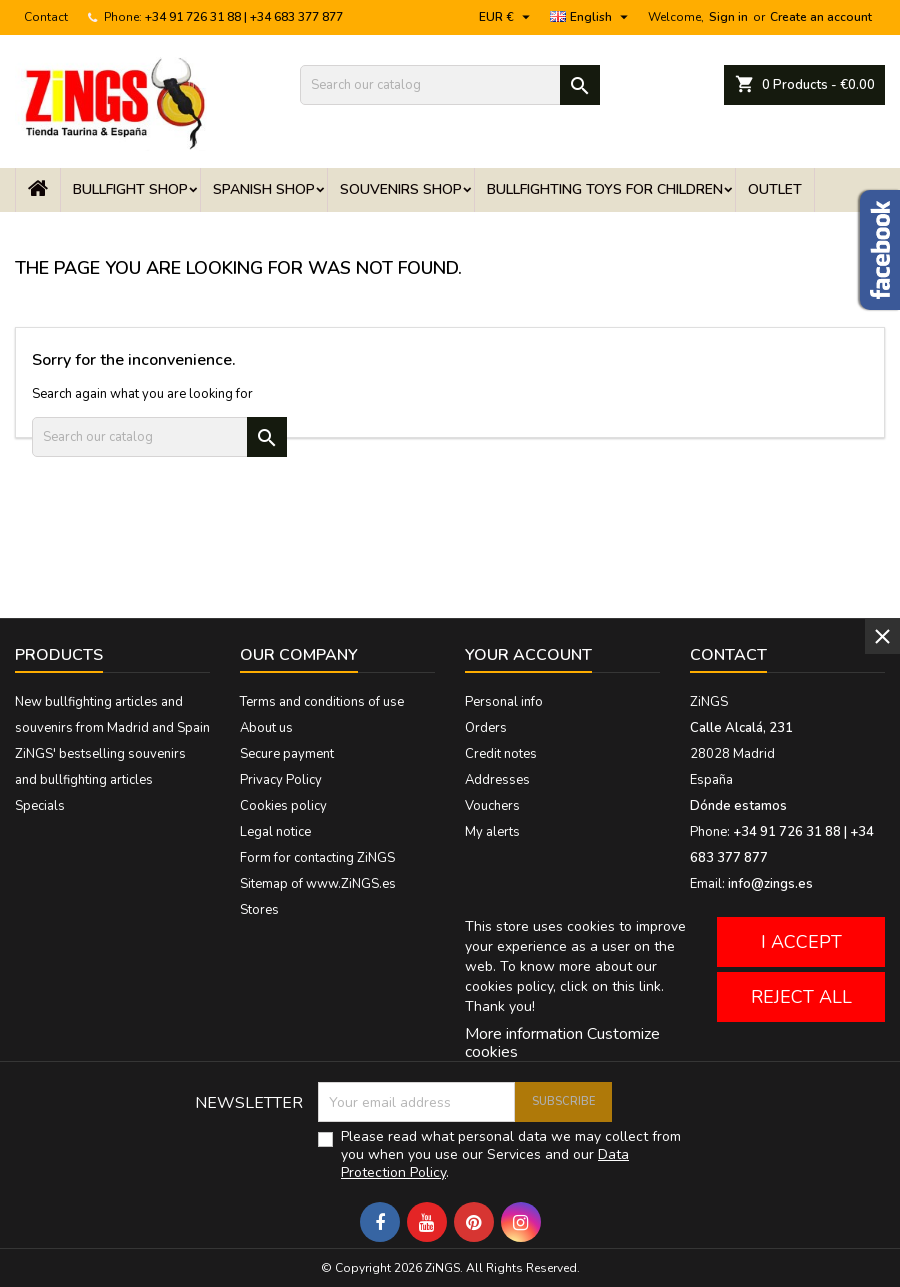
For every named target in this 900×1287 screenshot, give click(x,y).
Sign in (728, 17)
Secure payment (287, 754)
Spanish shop (264, 189)
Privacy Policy (281, 780)
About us (266, 728)
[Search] (450, 85)
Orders (486, 728)
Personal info (504, 702)
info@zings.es (770, 884)
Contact (46, 17)
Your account (528, 655)
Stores (259, 910)
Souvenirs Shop (401, 189)
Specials (40, 806)
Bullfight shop (130, 189)
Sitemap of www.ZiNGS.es (318, 884)
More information (524, 1034)
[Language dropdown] (591, 17)
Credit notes (501, 754)
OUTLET (775, 189)
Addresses (497, 780)
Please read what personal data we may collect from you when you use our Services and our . (511, 1155)
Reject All (801, 997)
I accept (801, 942)
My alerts (492, 832)
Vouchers (492, 806)
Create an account (821, 17)
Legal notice (275, 832)
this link (636, 986)
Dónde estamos (738, 806)
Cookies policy (283, 806)
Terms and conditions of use (322, 702)
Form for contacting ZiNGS (317, 858)
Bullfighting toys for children (605, 189)
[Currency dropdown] (507, 17)
